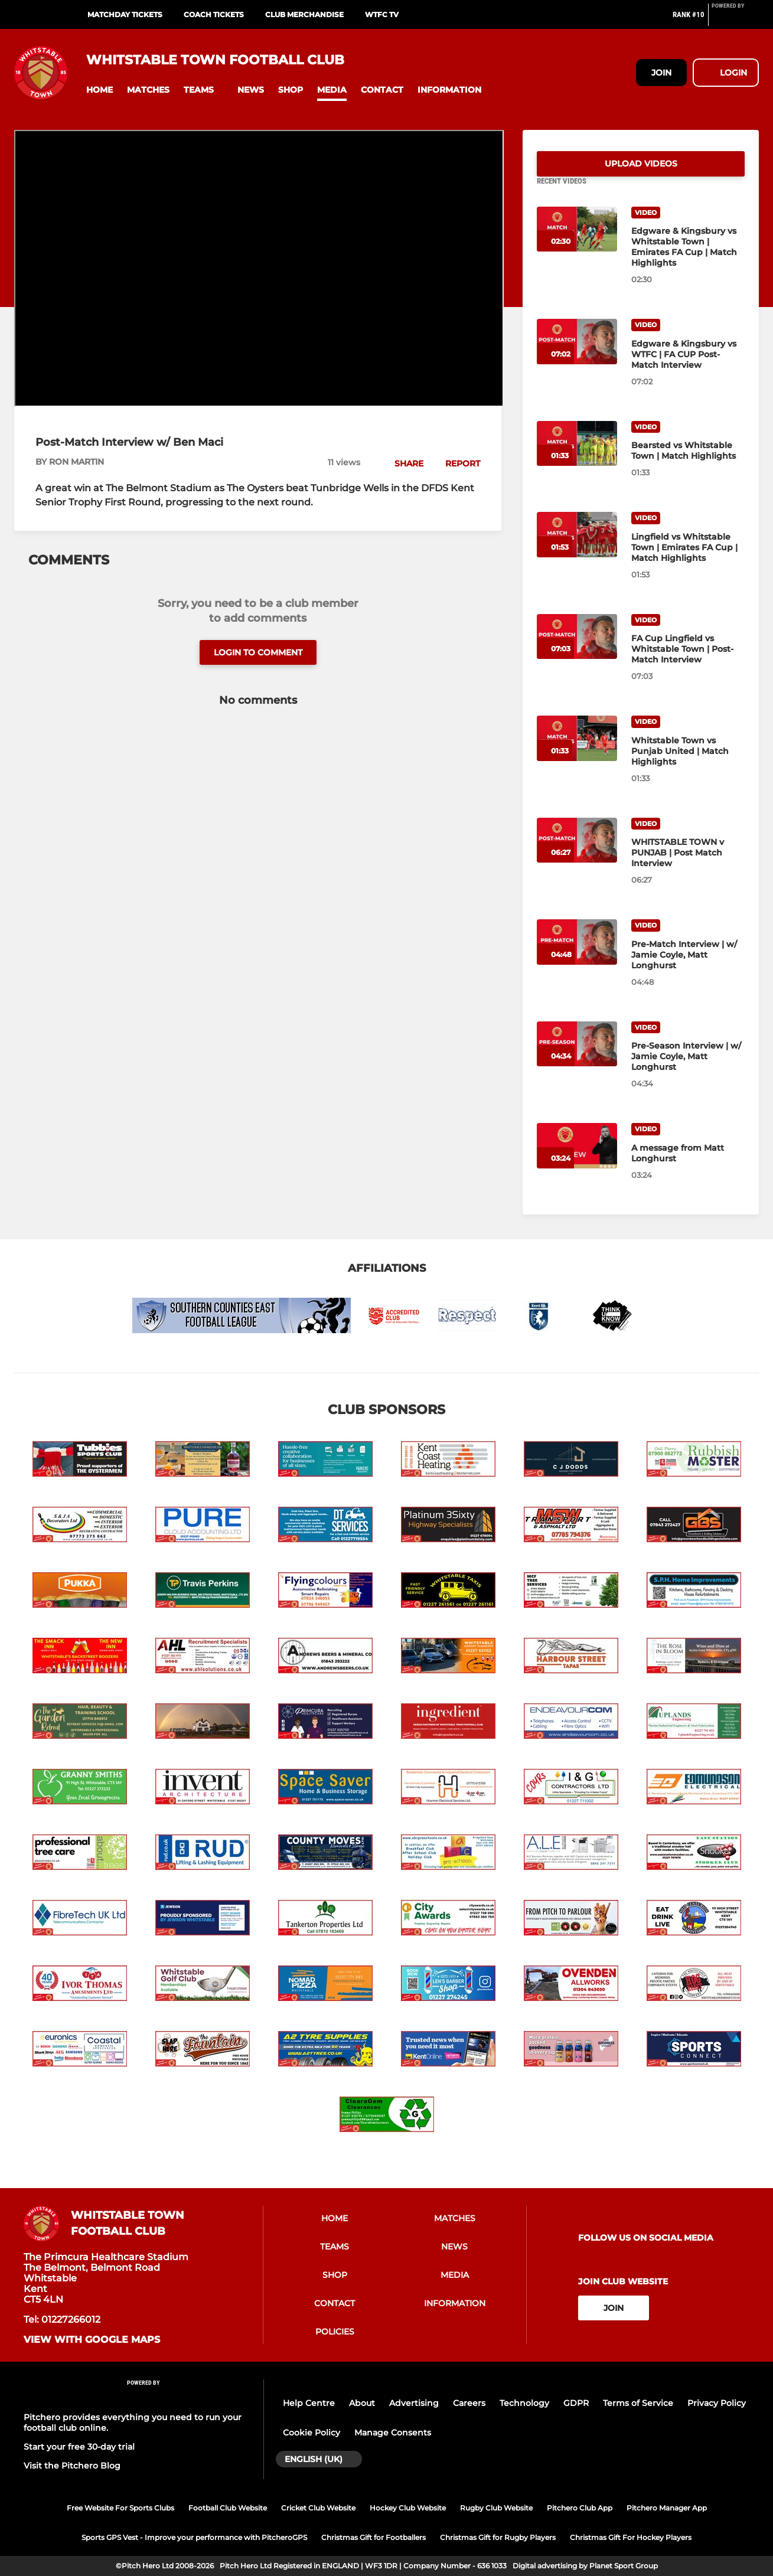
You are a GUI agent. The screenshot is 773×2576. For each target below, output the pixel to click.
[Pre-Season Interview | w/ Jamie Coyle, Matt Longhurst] (577, 1058)
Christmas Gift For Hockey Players (631, 2540)
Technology (524, 2406)
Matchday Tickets (124, 14)
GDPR (576, 2406)
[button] (99, 90)
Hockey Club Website (408, 2511)
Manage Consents (392, 2435)
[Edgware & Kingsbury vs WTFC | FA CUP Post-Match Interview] (577, 355)
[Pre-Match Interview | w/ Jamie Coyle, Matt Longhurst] (577, 956)
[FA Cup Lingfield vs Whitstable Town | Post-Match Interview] (577, 651)
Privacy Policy (716, 2406)
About (362, 2406)
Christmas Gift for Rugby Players (498, 2540)
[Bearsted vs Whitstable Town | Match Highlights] (577, 458)
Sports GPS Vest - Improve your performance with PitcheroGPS (194, 2540)
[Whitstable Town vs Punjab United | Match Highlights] (577, 752)
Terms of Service (638, 2406)
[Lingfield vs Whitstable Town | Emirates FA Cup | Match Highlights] (577, 549)
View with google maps (92, 2343)
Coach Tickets (214, 14)
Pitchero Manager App (667, 2511)
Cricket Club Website (318, 2511)
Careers (469, 2406)
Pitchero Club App (579, 2511)
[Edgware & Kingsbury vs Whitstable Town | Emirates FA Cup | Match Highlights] (577, 243)
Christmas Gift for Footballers (373, 2540)
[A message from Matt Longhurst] (577, 1160)
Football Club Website (227, 2511)
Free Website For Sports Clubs (120, 2511)
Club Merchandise (304, 14)
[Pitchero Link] (735, 19)
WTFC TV (382, 14)
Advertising (414, 2406)
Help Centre (309, 2406)
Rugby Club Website (496, 2511)
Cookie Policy (311, 2435)
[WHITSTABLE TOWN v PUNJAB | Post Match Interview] (577, 854)
